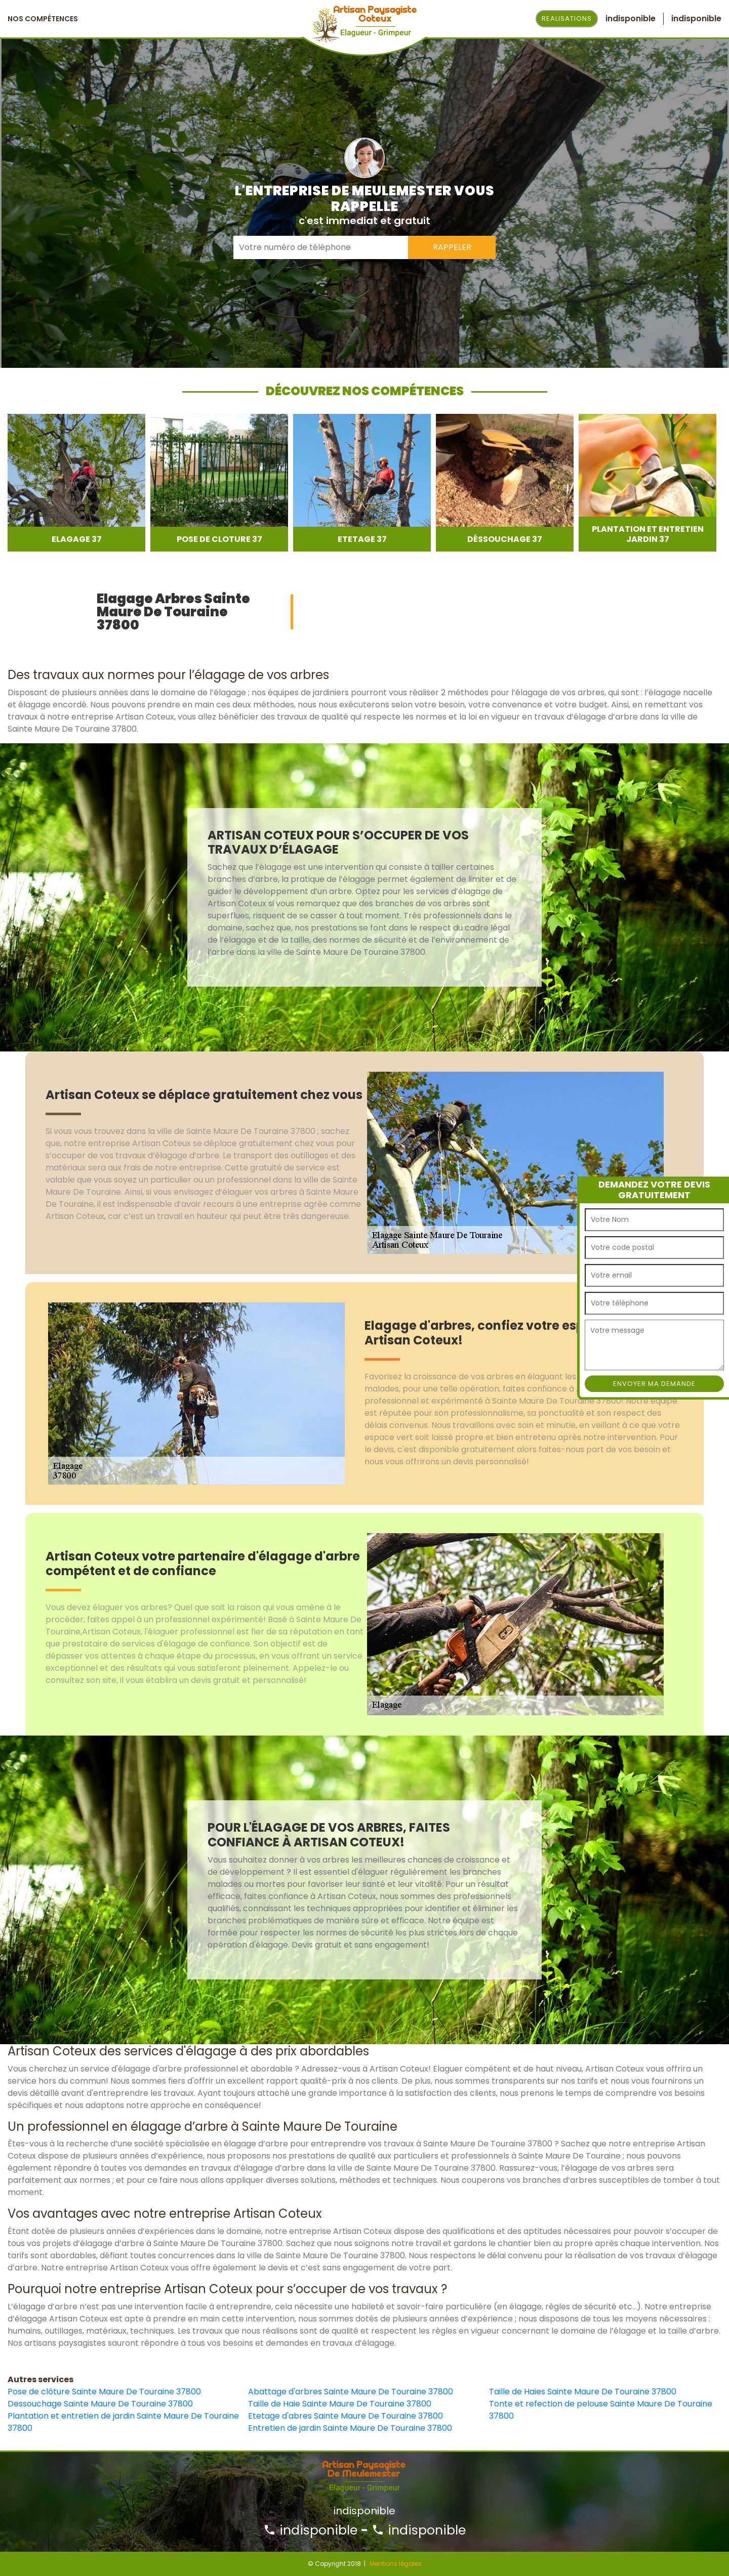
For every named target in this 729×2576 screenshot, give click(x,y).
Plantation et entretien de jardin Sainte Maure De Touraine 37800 (123, 2422)
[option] (76, 483)
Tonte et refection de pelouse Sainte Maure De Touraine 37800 (600, 2410)
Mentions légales (396, 2563)
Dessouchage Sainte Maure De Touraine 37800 (100, 2404)
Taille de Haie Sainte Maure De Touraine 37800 (339, 2404)
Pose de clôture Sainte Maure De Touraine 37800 (104, 2391)
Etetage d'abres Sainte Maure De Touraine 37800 (345, 2416)
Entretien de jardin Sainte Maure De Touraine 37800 (350, 2428)
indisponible (310, 2530)
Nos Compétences (43, 19)
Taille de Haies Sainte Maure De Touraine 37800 (582, 2391)
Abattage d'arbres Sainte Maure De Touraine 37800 (350, 2391)
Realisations (567, 18)
